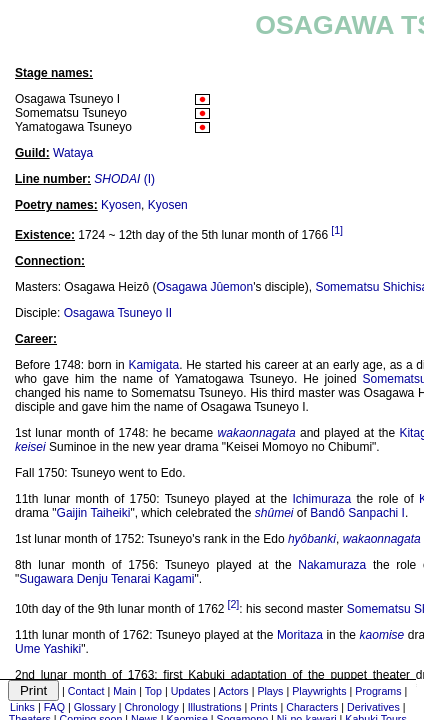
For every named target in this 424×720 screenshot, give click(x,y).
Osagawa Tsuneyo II (118, 313)
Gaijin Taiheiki (94, 513)
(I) (124, 179)
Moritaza (300, 635)
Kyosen (121, 205)
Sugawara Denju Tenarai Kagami (106, 579)
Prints (263, 707)
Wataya (73, 153)
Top (153, 691)
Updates (191, 691)
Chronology (151, 707)
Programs (378, 691)
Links (22, 707)
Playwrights (319, 691)
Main (124, 691)
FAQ (54, 707)
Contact (86, 691)
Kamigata (153, 365)
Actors (233, 691)
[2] (233, 604)
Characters (312, 707)
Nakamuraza (332, 565)
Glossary (95, 707)
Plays (270, 691)
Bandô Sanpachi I (357, 513)
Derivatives (373, 707)
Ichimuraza (322, 499)
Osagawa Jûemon (204, 287)
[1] (337, 230)
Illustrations (215, 707)
